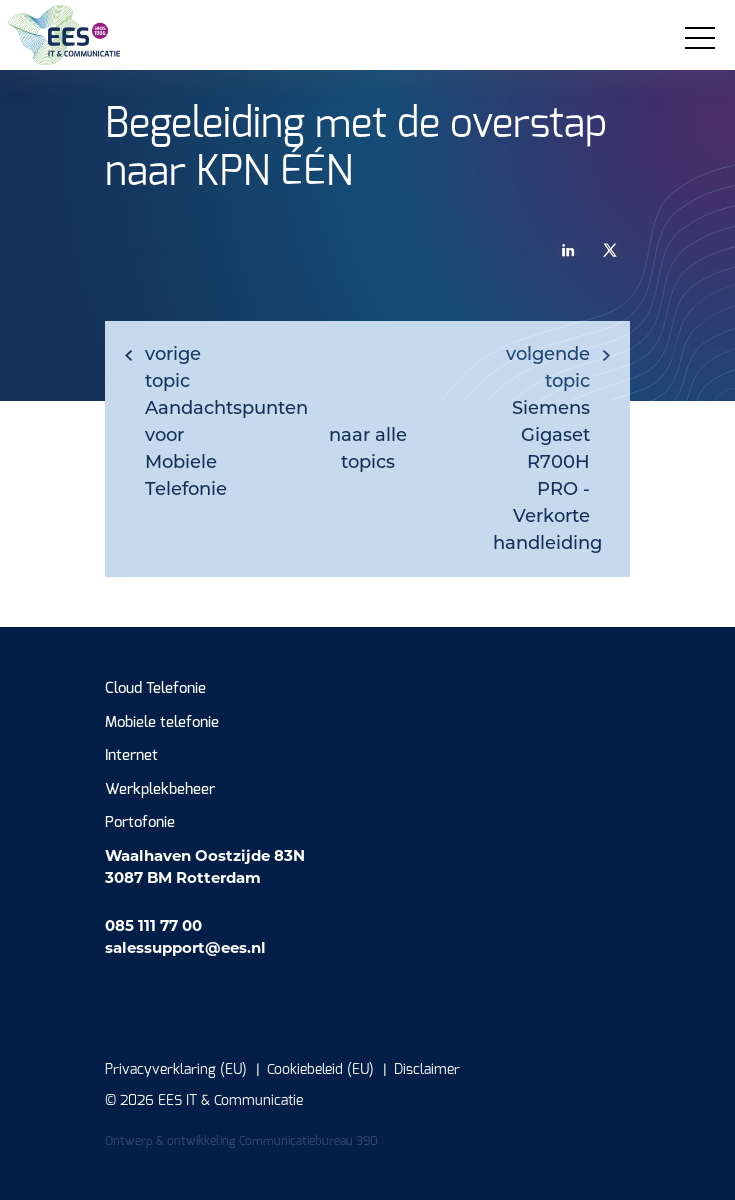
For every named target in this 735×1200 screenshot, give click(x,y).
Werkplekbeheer (160, 789)
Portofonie (140, 822)
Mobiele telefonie (162, 722)
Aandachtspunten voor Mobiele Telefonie (204, 421)
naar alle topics (368, 448)
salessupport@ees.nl (185, 947)
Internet (131, 755)
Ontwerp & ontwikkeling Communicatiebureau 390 (241, 1141)
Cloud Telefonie (155, 688)
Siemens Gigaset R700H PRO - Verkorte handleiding (547, 448)
